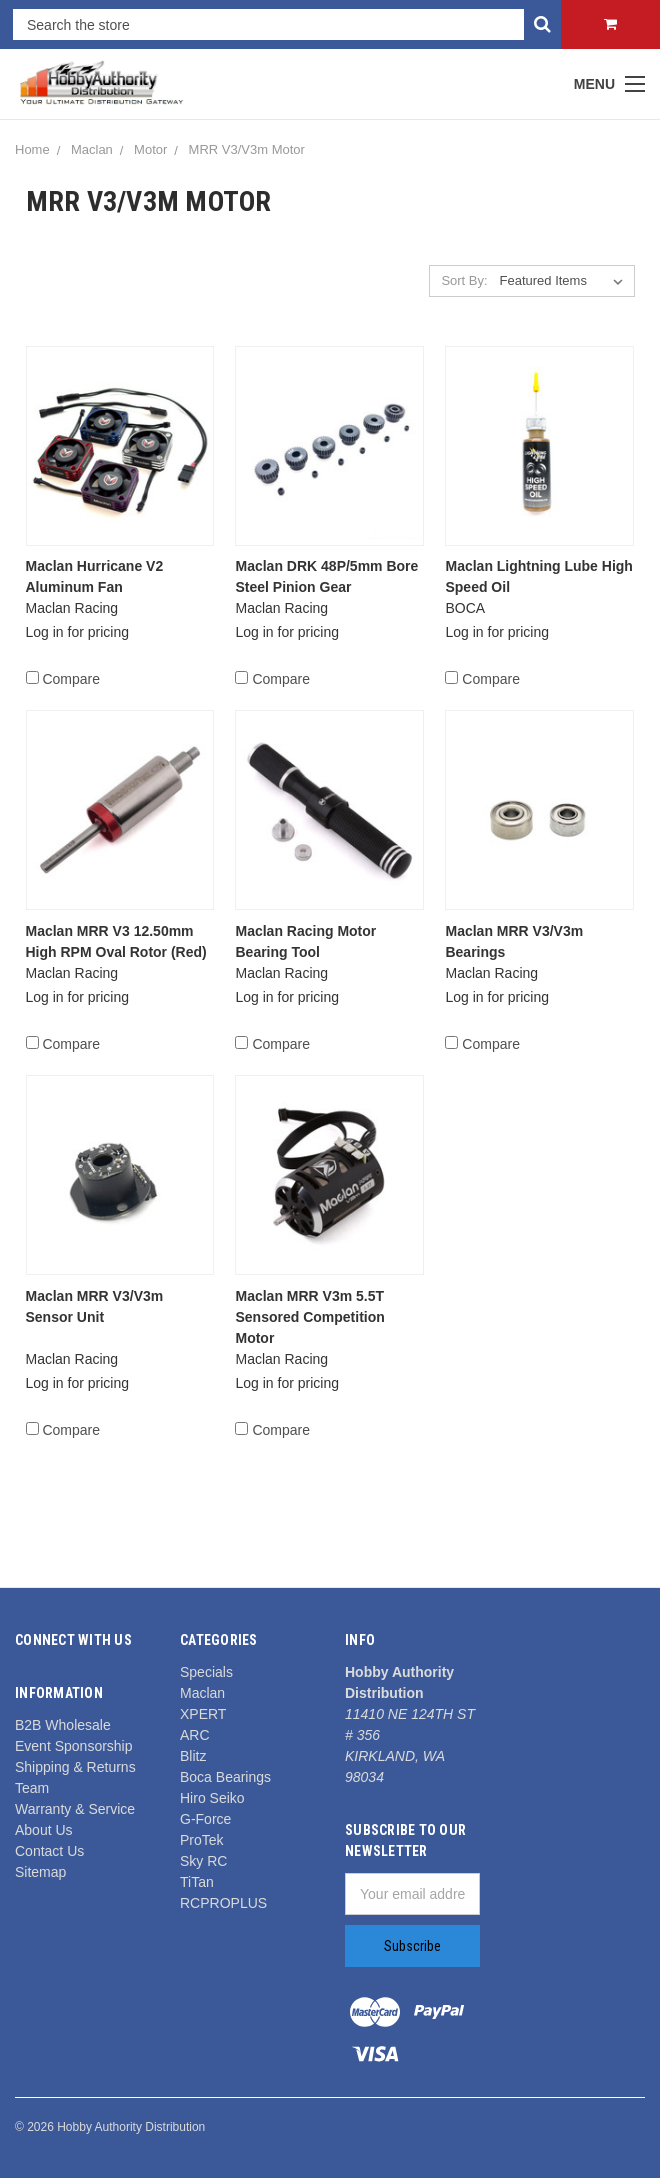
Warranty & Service (75, 1809)
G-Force (205, 1819)
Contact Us (49, 1851)
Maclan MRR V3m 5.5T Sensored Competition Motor (309, 1317)
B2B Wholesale (63, 1725)
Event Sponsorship (74, 1746)
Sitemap (40, 1872)
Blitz (193, 1756)
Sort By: (464, 280)
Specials (206, 1672)
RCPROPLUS (223, 1903)
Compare (63, 679)
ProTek (202, 1840)
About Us (44, 1830)
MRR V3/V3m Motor (247, 149)
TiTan (197, 1882)
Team (32, 1788)
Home (32, 149)
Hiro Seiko (212, 1798)
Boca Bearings (225, 1777)
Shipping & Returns (75, 1767)
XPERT (203, 1714)
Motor (150, 149)
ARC (195, 1735)
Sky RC (203, 1861)
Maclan (92, 149)
